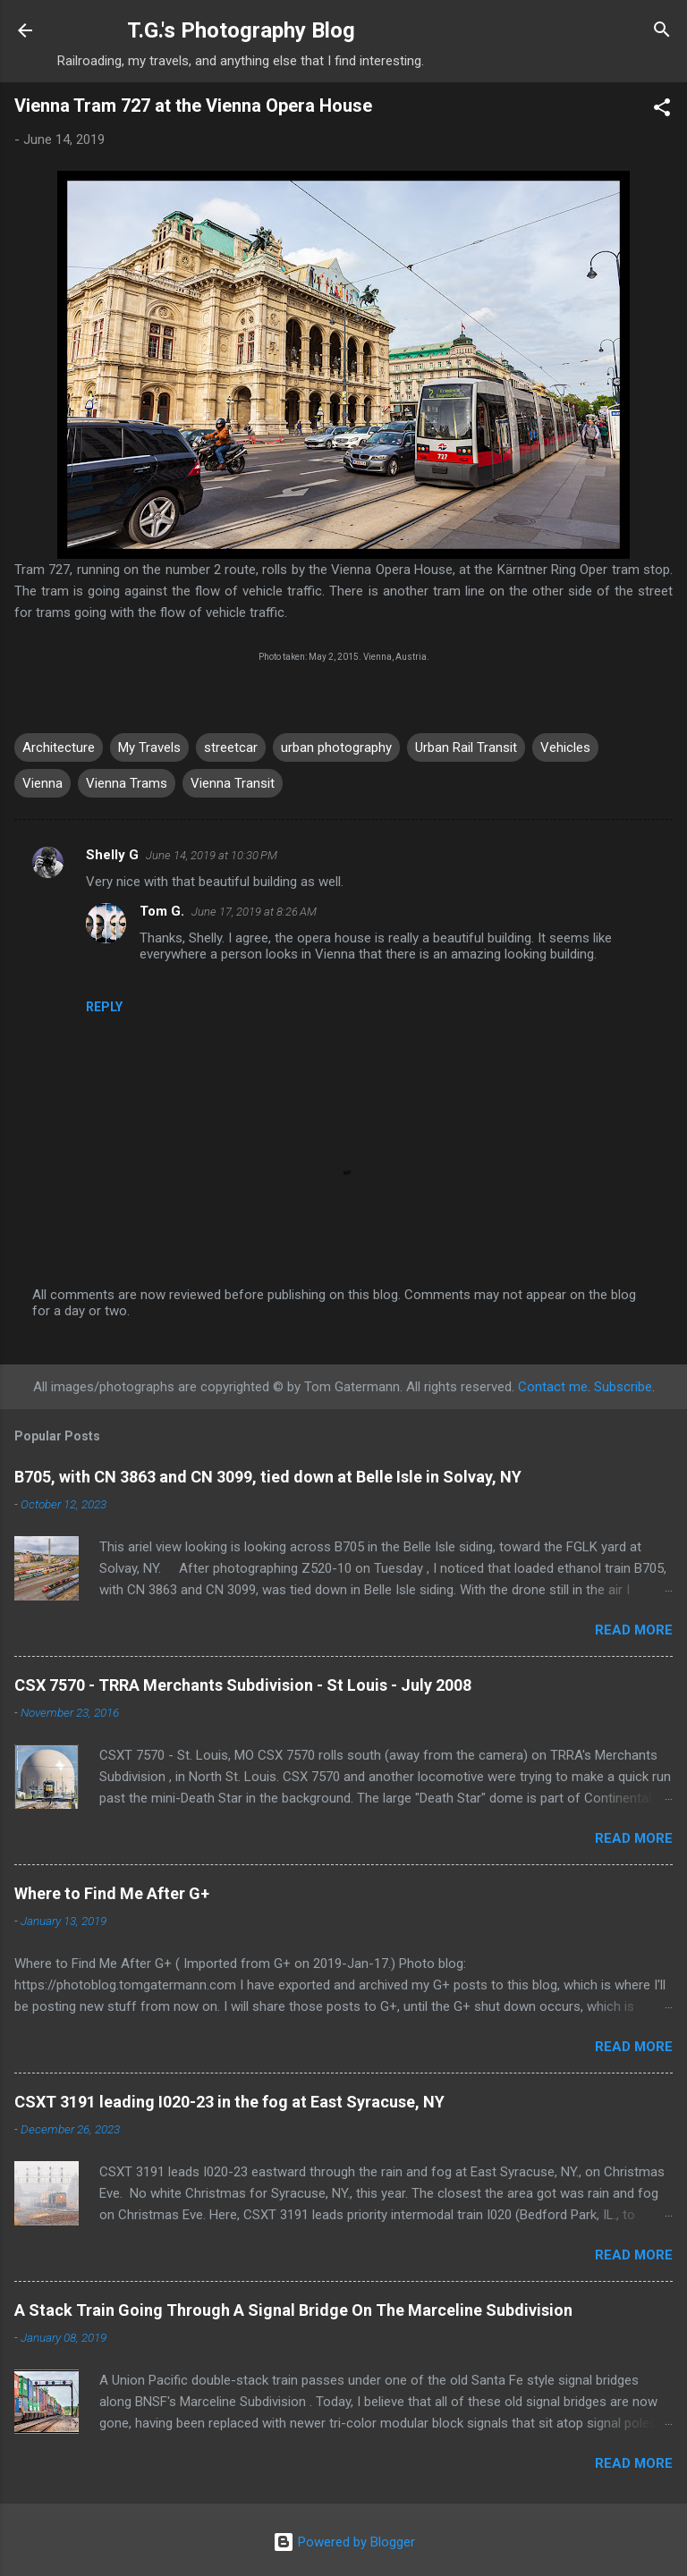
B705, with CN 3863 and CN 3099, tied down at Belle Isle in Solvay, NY (268, 1476)
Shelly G (112, 855)
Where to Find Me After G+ (111, 1893)
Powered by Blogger (344, 2542)
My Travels (149, 747)
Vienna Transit (233, 783)
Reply (104, 1007)
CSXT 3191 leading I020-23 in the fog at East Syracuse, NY (229, 2101)
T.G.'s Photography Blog (241, 30)
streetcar (231, 747)
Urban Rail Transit (466, 747)
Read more (634, 1630)
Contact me (553, 1387)
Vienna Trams (126, 783)
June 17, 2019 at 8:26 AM (254, 911)
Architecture (58, 747)
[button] (662, 110)
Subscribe (623, 1387)
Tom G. (162, 911)
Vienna (42, 783)
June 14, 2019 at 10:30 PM (211, 855)
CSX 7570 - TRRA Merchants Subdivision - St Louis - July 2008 (242, 1685)
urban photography (336, 747)
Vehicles (565, 747)
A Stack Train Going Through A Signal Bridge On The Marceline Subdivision (293, 2310)
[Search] (662, 32)
